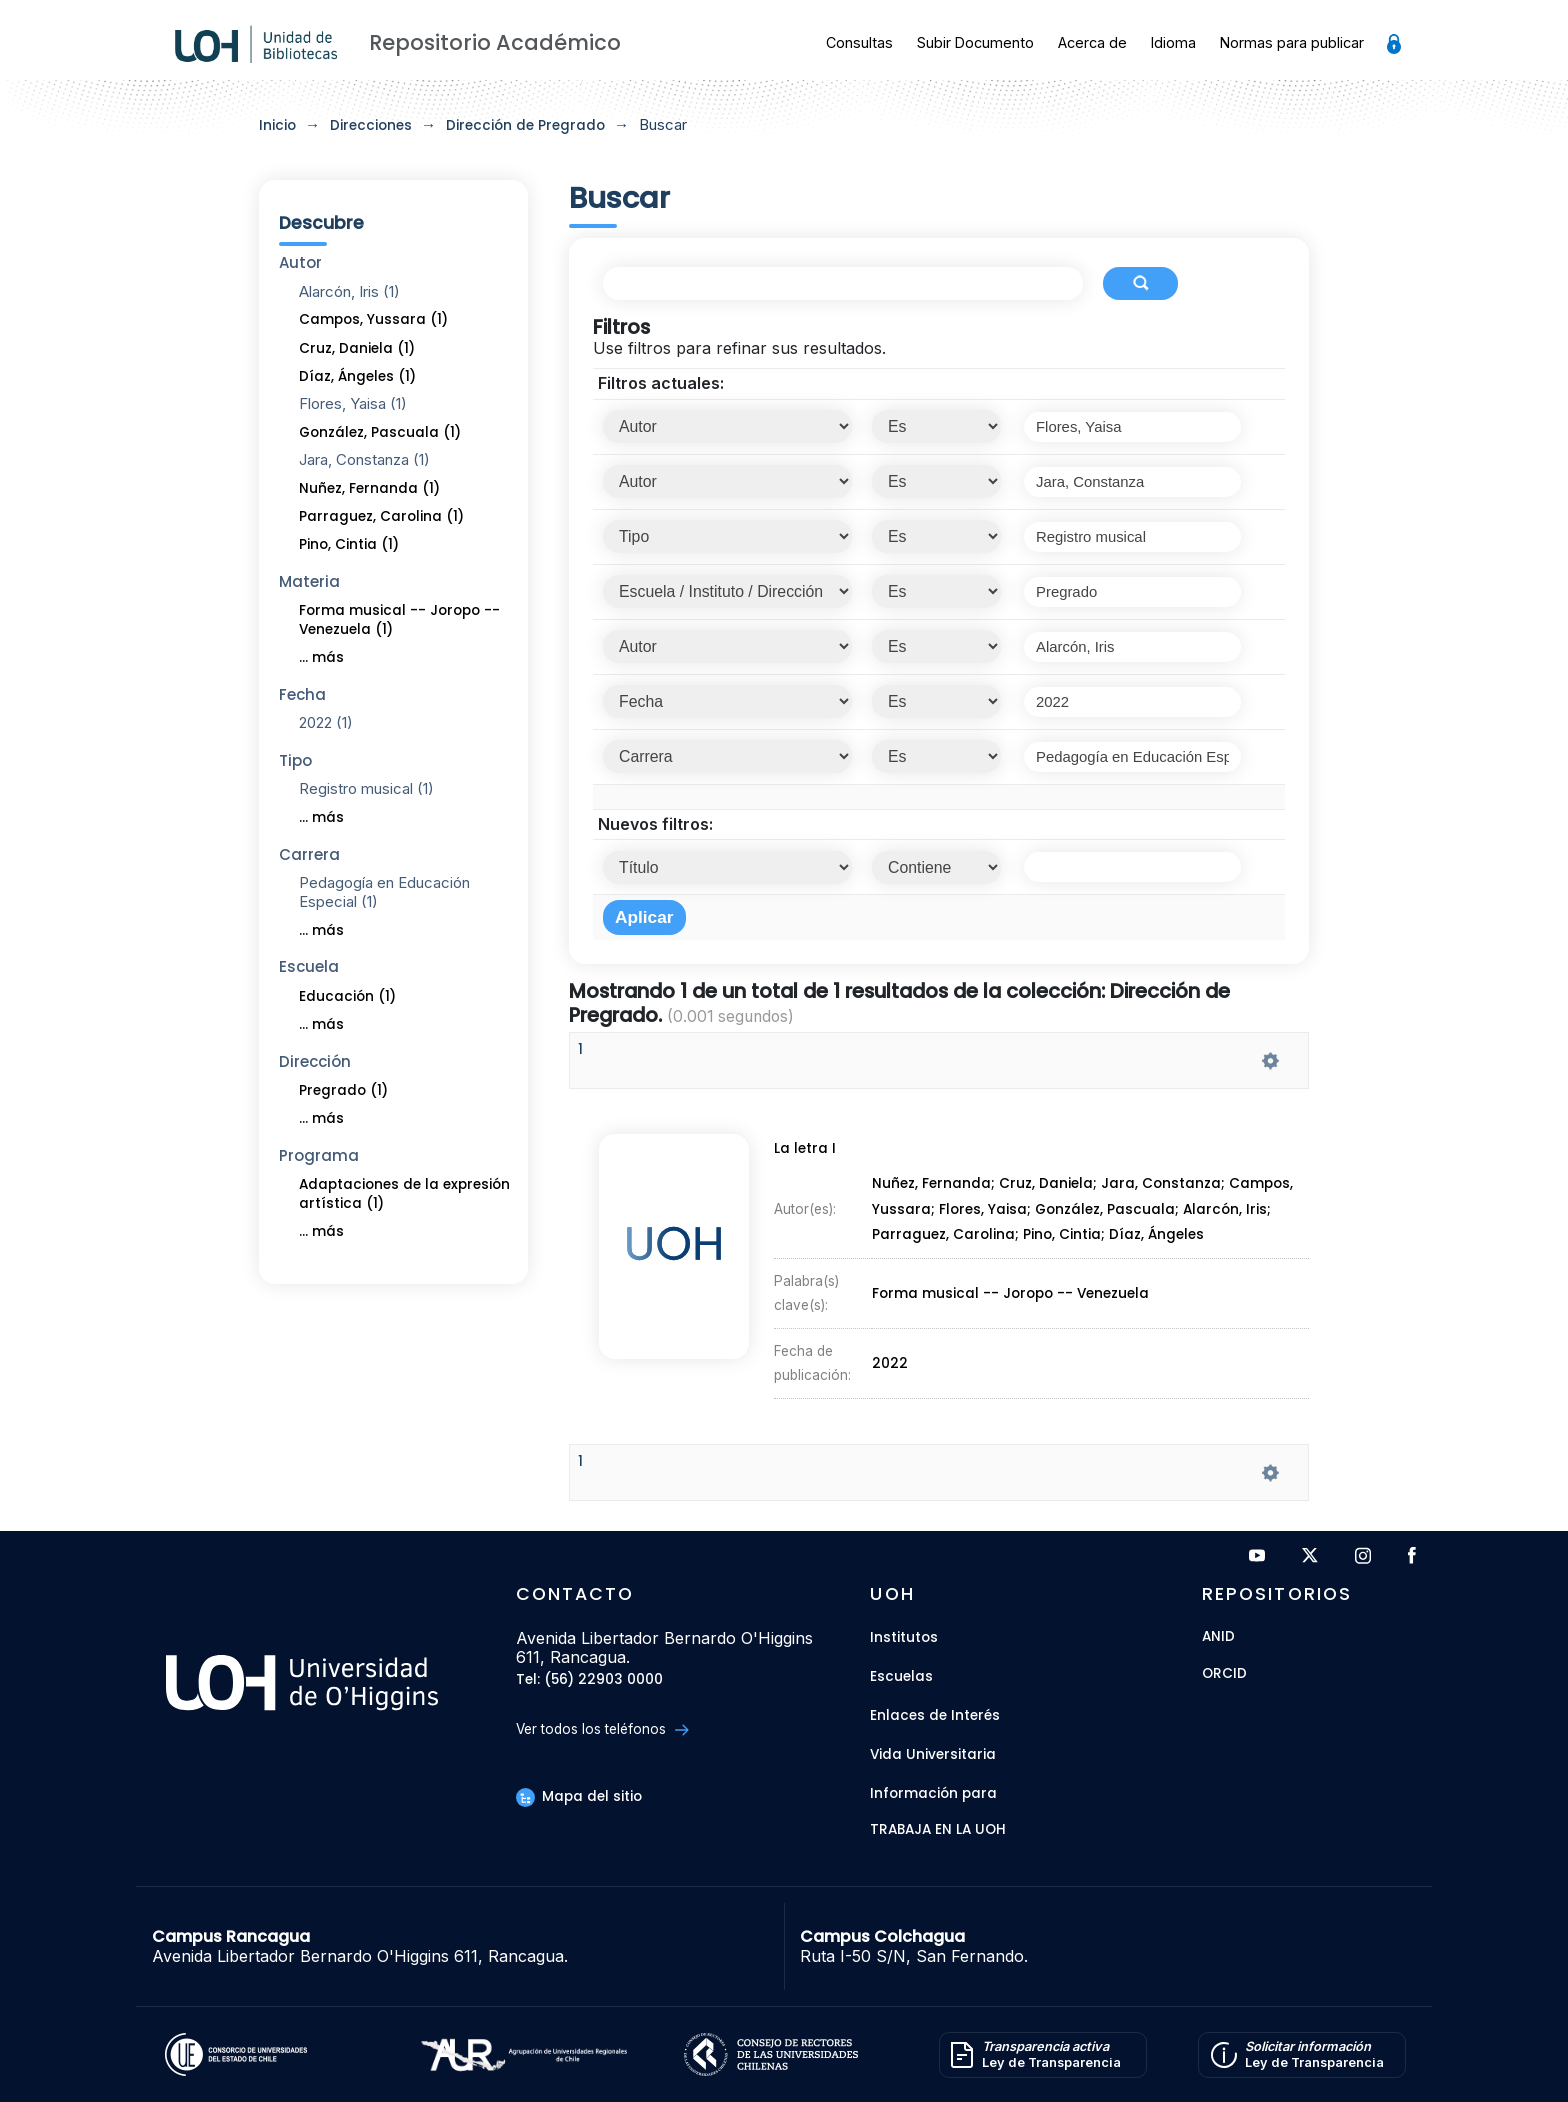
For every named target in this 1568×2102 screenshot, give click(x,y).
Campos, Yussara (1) (373, 319)
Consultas (859, 42)
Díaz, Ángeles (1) (357, 376)
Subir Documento (975, 42)
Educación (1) (347, 996)
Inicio (277, 125)
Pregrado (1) (343, 1090)
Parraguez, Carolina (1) (381, 516)
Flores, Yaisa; (987, 1241)
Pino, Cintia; (1067, 1252)
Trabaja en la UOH (938, 1830)
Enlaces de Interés (935, 1715)
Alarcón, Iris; (1233, 1241)
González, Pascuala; (1112, 1241)
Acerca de (1092, 42)
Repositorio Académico (495, 42)
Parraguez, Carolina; (946, 1252)
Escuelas (901, 1676)
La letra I (798, 1212)
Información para (933, 1793)
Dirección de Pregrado (525, 125)
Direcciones (371, 125)
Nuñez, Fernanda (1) (369, 488)
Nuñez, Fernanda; (934, 1229)
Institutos (904, 1637)
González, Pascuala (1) (380, 432)
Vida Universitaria (933, 1754)
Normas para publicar (1292, 42)
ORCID (1224, 1674)
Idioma (1173, 42)
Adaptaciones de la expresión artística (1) (404, 1194)
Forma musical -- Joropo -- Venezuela (1009, 1278)
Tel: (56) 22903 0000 (589, 1680)
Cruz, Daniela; (1053, 1229)
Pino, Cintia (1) (349, 544)
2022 (891, 1308)
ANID (1218, 1637)
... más (321, 657)
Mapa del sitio (579, 1796)
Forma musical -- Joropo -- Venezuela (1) (399, 620)
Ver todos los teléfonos (602, 1729)
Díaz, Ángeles (1158, 1252)
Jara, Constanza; (1171, 1229)
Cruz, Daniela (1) (357, 348)
